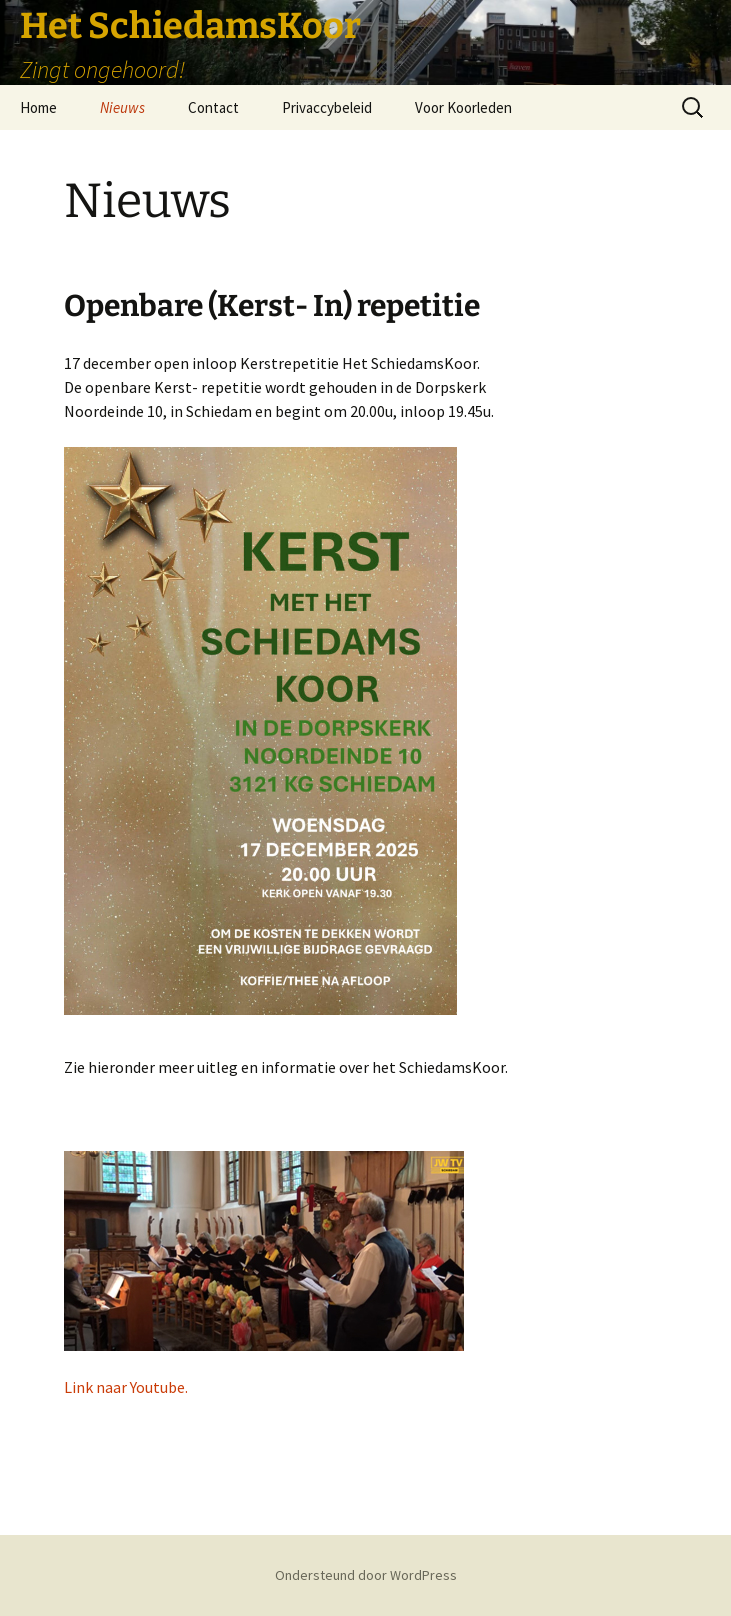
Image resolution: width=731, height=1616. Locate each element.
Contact (213, 107)
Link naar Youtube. (126, 1387)
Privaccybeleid (327, 107)
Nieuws (122, 107)
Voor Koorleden (463, 107)
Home (38, 107)
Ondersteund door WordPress (366, 1575)
